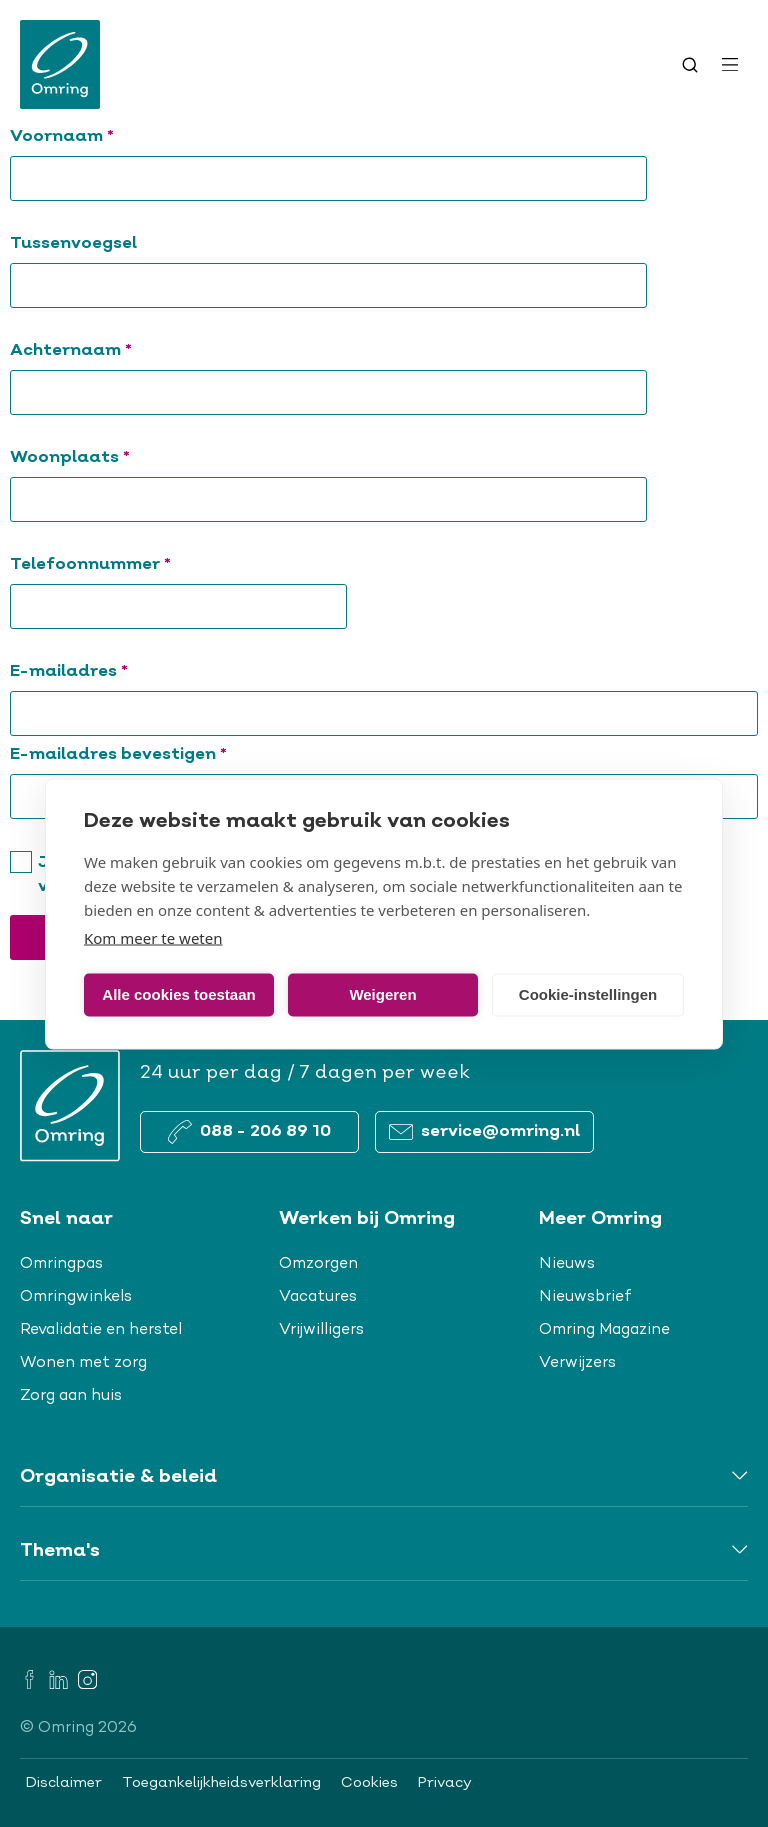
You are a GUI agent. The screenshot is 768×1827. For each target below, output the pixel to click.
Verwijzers (577, 1363)
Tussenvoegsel (73, 244)
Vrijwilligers (321, 1330)
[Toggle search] (690, 65)
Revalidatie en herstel (101, 1330)
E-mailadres (105, 671)
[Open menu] (730, 65)
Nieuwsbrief (585, 1297)
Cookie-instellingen (588, 994)
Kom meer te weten (153, 937)
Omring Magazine (604, 1330)
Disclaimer (64, 1783)
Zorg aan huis (71, 1396)
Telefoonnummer (126, 564)
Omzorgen (318, 1264)
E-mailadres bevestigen (154, 754)
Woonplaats (106, 457)
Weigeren (382, 994)
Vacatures (318, 1297)
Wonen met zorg (83, 1363)
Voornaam (98, 136)
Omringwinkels (76, 1297)
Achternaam (107, 350)
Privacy (445, 1783)
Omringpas (61, 1264)
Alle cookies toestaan (178, 994)
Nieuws (567, 1264)
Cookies (369, 1783)
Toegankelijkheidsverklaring (221, 1783)
